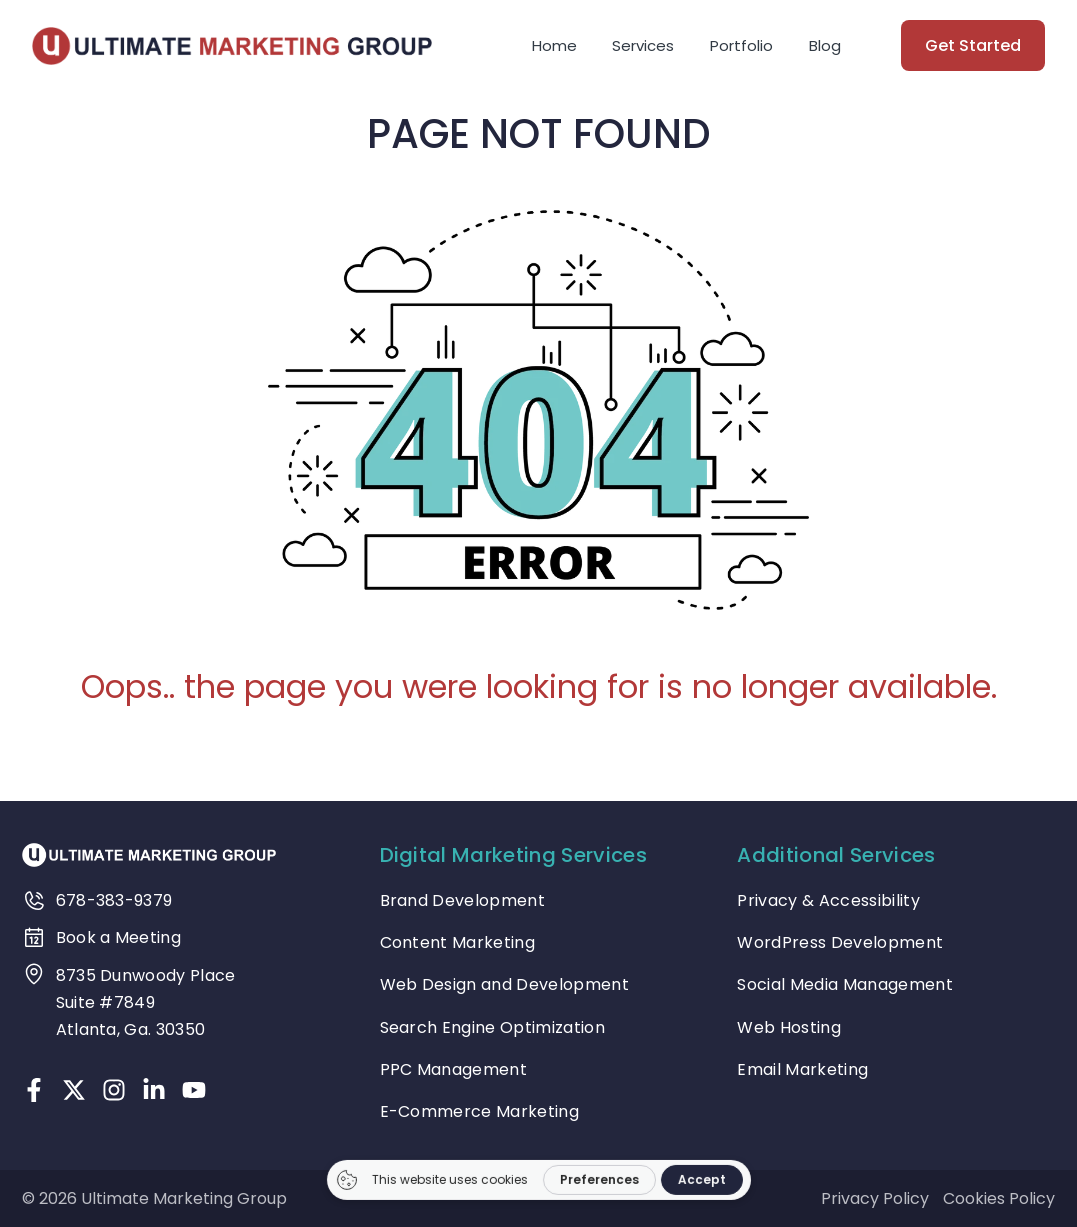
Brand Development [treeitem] (462, 900)
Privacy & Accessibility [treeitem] (828, 900)
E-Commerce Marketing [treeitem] (479, 1111)
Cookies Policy (999, 1198)
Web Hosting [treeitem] (789, 1027)
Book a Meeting (118, 937)
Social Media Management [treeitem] (844, 984)
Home (554, 45)
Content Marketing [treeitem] (457, 942)
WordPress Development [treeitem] (840, 942)
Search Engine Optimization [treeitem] (492, 1027)
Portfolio (741, 45)
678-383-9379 (114, 900)
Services (643, 45)
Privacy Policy (875, 1198)
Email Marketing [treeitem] (802, 1069)
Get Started (973, 45)
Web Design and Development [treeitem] (504, 984)
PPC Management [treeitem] (453, 1069)
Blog (825, 45)
